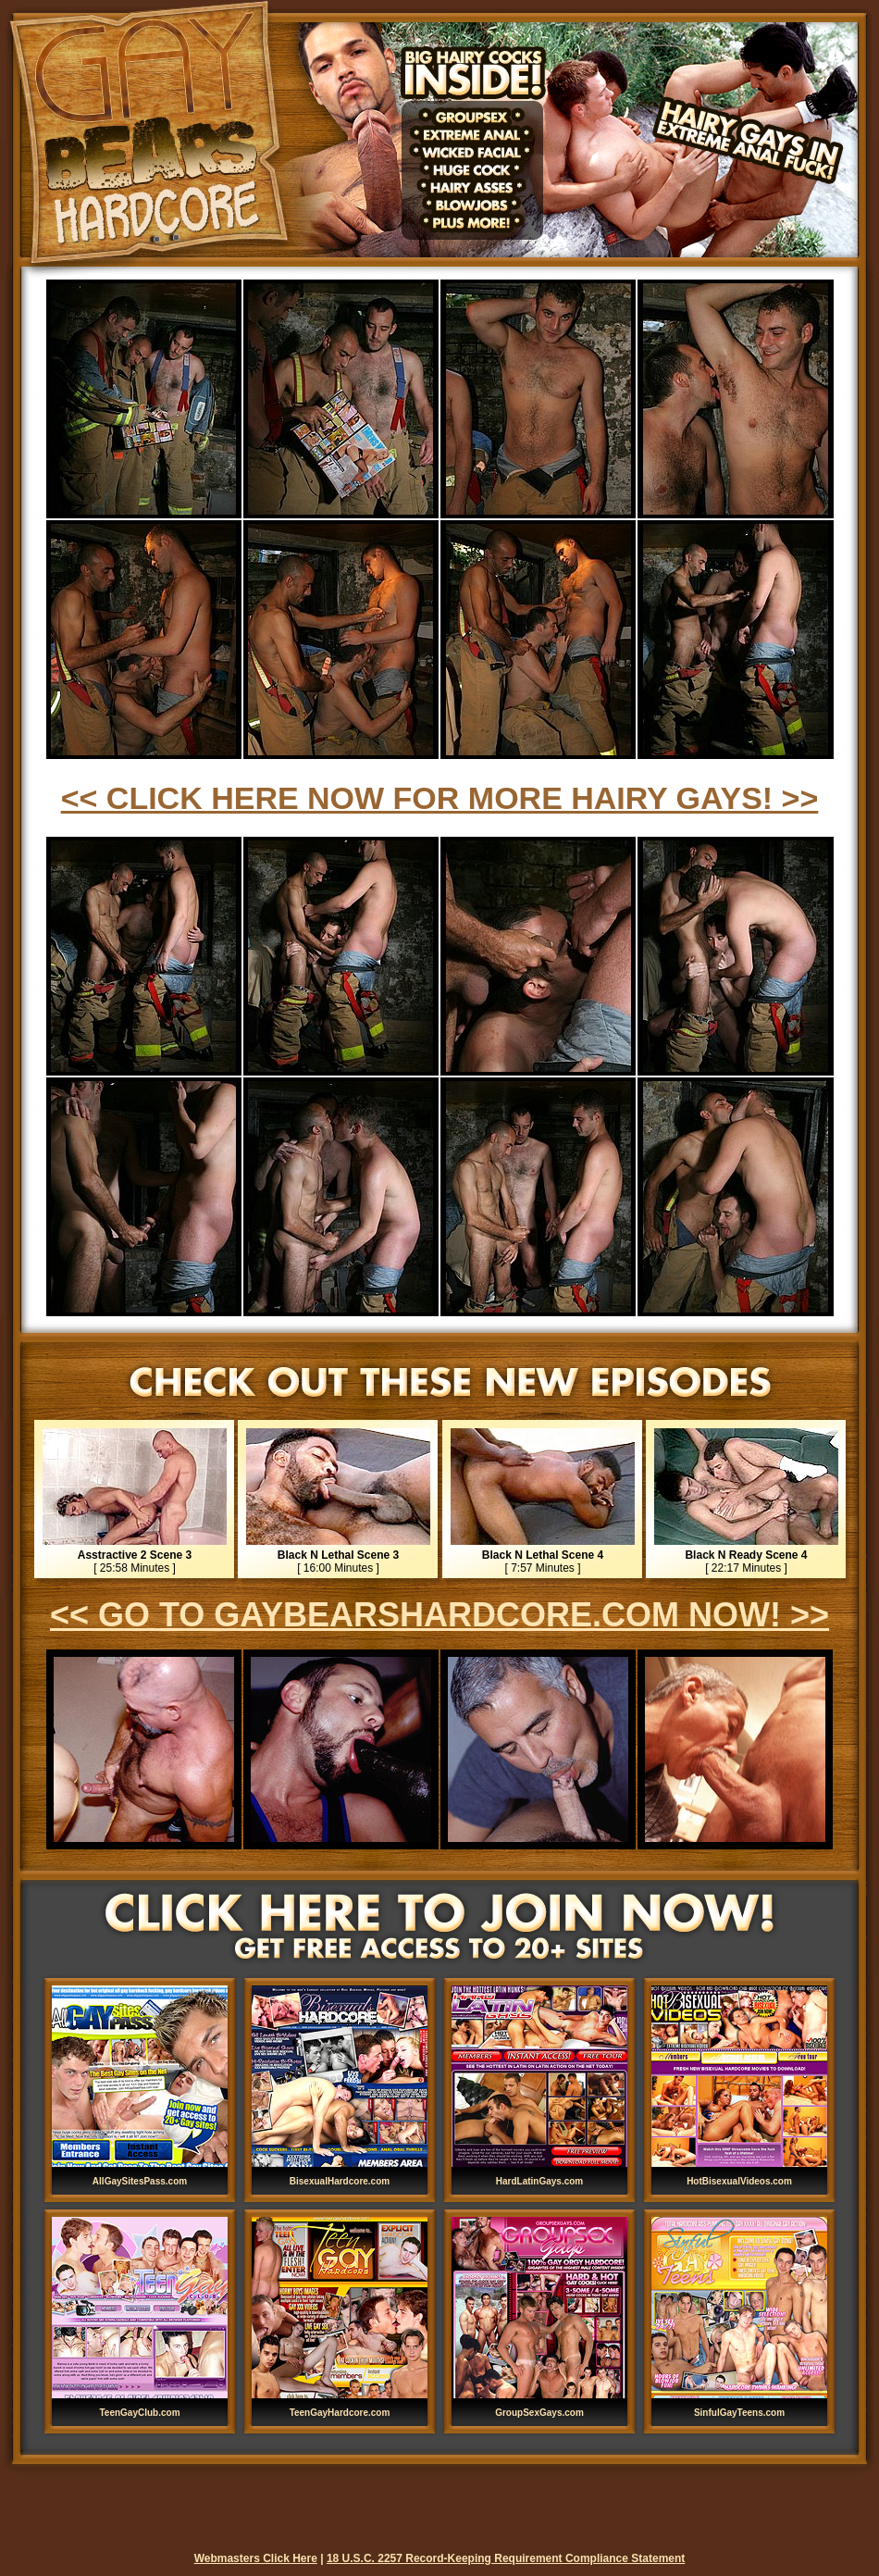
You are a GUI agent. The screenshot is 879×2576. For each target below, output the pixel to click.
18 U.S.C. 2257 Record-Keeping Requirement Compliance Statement (506, 2558)
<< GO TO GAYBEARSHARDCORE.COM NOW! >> (439, 1615)
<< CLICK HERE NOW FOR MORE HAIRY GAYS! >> (440, 797)
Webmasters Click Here (255, 2558)
